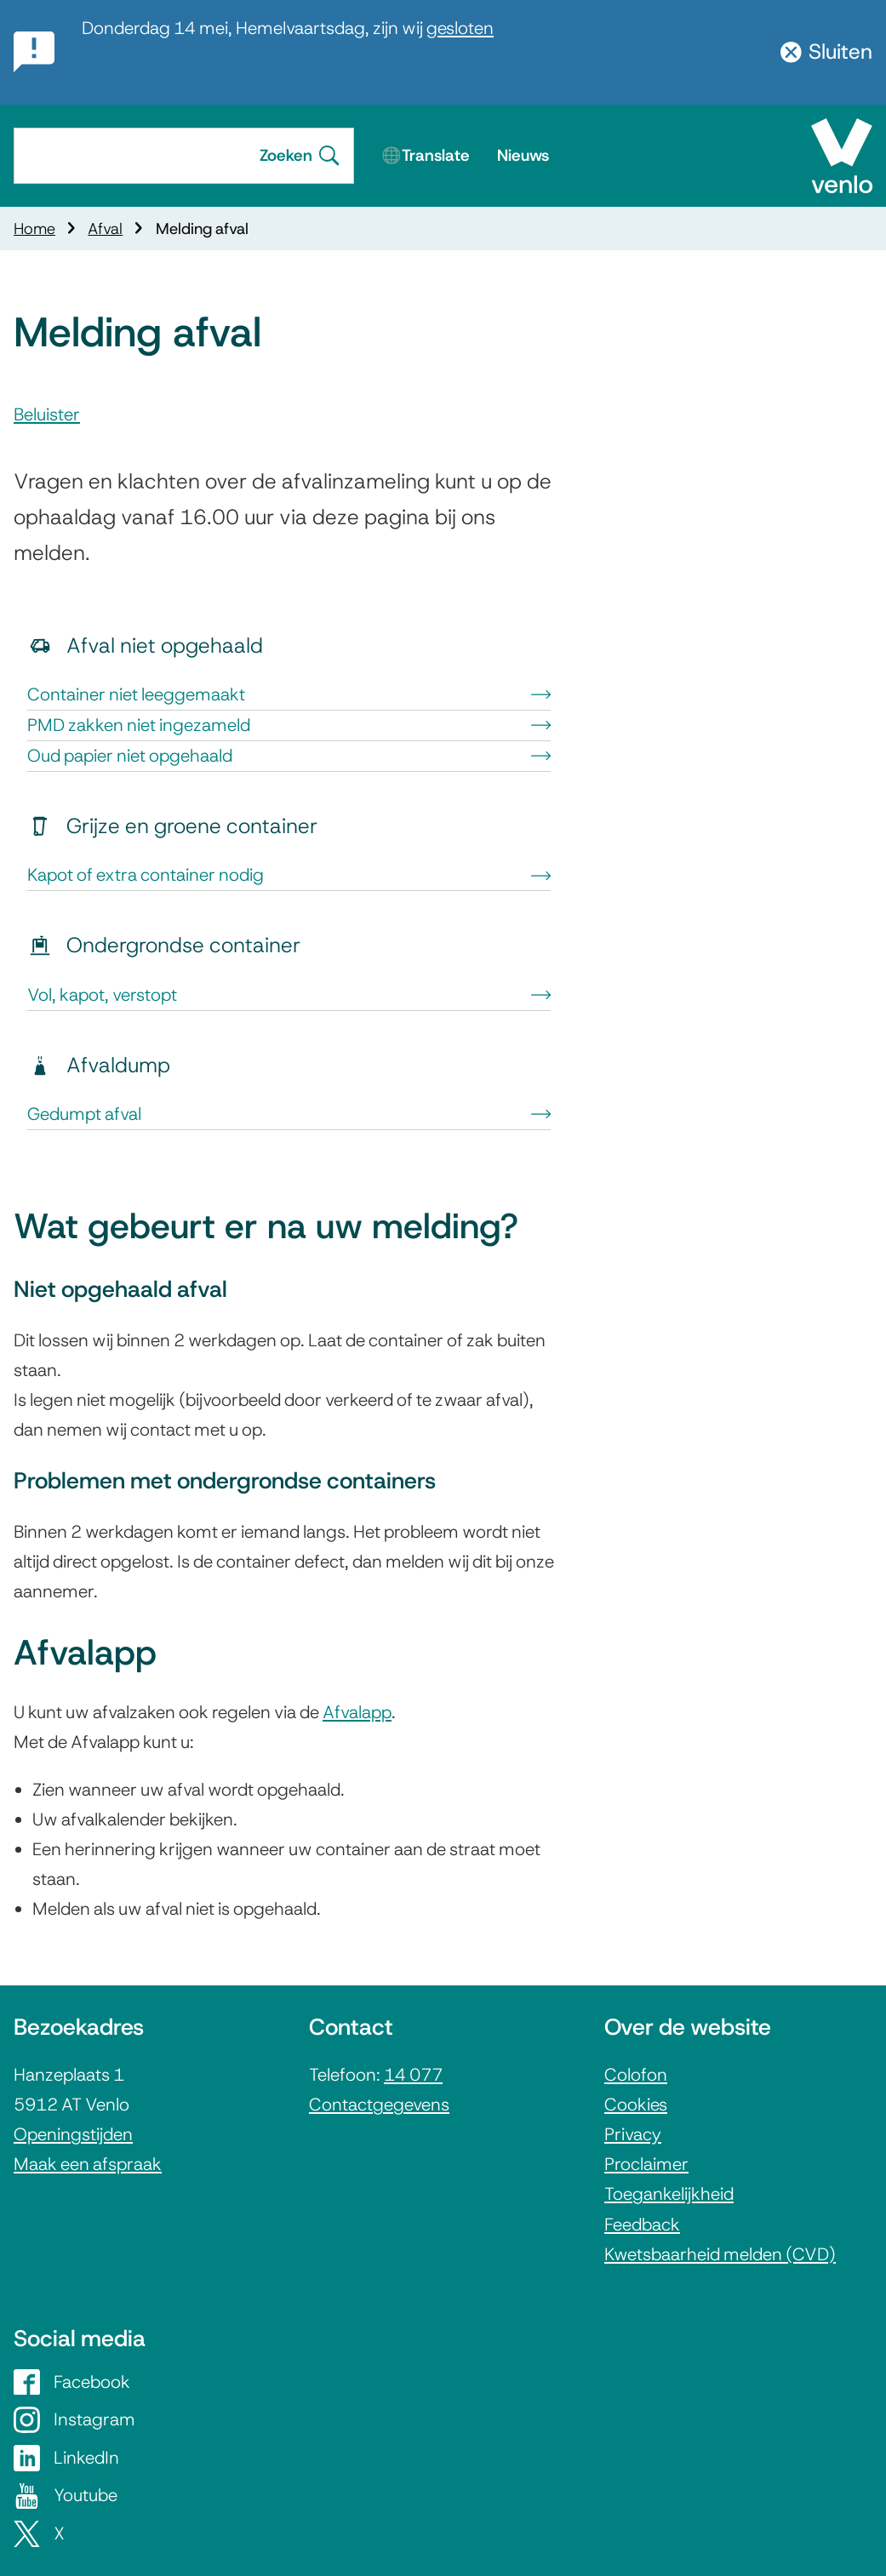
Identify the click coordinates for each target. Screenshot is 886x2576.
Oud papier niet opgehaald (289, 756)
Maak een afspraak (88, 2164)
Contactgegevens (379, 2104)
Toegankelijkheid (669, 2194)
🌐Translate (425, 155)
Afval (105, 228)
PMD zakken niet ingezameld (289, 725)
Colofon (635, 2075)
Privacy (632, 2134)
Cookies (635, 2104)
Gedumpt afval (289, 1114)
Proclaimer (646, 2164)
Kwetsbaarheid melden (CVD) (720, 2254)
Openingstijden (73, 2134)
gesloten (460, 28)
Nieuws (523, 155)
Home (34, 228)
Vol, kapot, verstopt (289, 995)
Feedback (642, 2224)
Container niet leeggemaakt (289, 694)
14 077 (413, 2075)
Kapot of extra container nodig (289, 875)
